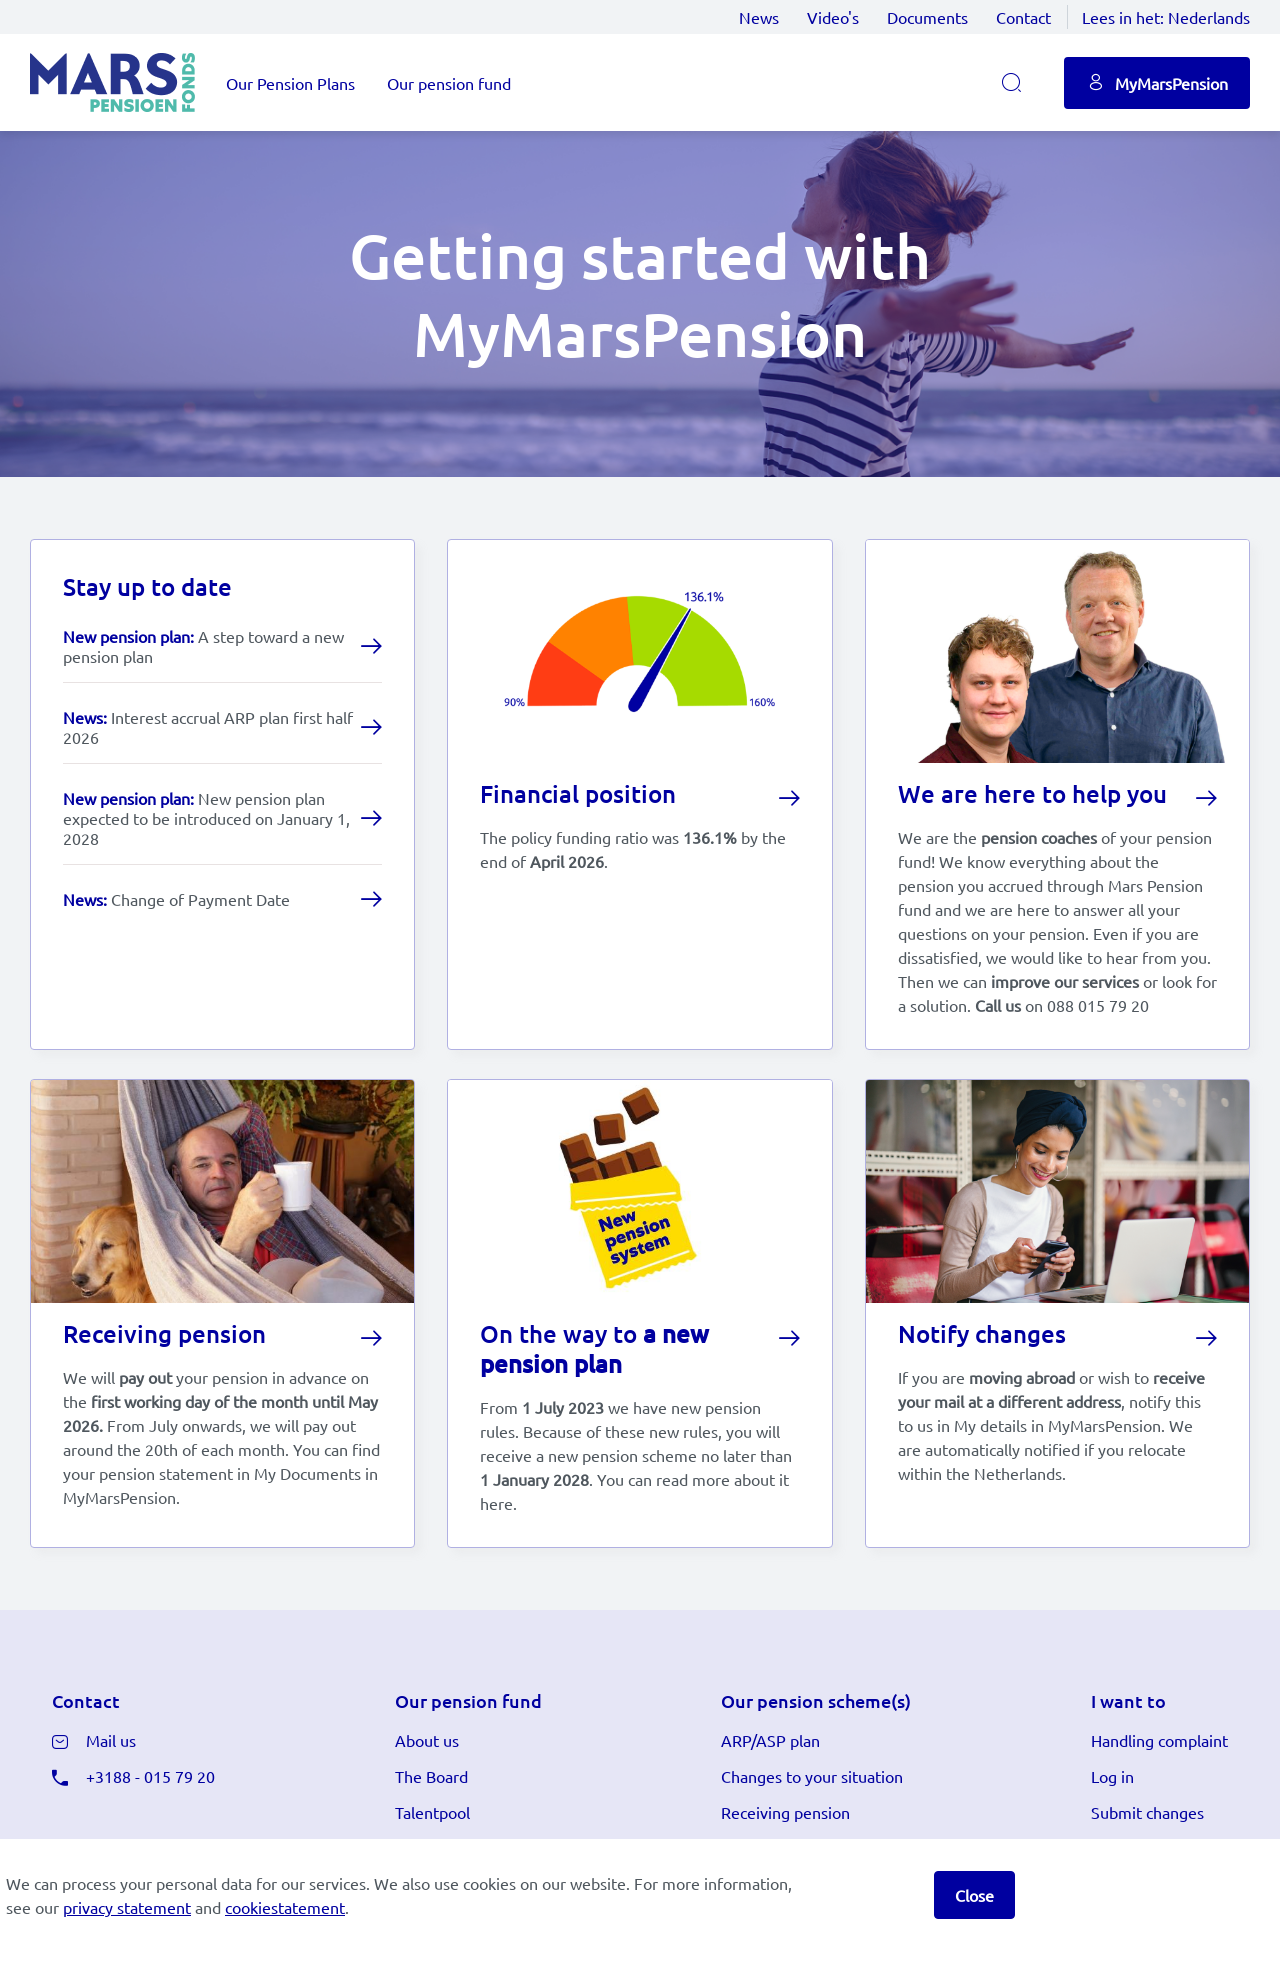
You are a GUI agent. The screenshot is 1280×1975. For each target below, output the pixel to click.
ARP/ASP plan (770, 1747)
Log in (1112, 1783)
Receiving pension (785, 1819)
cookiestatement (285, 1907)
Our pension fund (449, 83)
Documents (927, 17)
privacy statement (127, 1907)
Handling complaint (1159, 1747)
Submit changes (1147, 1819)
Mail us (111, 1747)
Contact (1023, 17)
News (759, 17)
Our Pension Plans (290, 83)
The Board (431, 1783)
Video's (833, 17)
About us (427, 1747)
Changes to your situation (812, 1783)
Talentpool (432, 1819)
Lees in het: (1166, 17)
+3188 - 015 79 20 (150, 1783)
